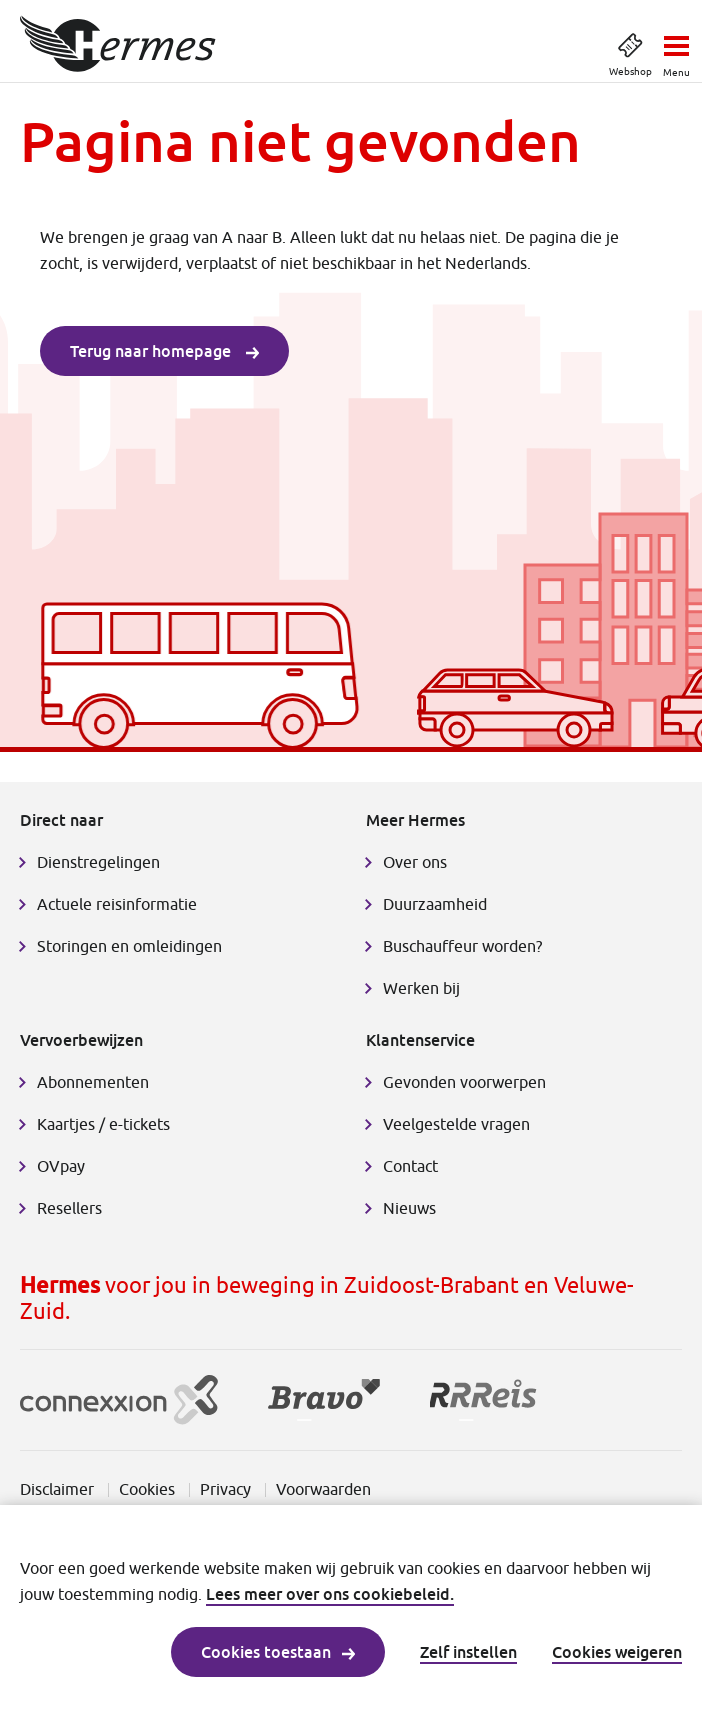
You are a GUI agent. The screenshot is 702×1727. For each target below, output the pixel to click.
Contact (410, 1166)
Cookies (147, 1489)
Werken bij (421, 988)
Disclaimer (57, 1489)
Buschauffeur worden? (462, 946)
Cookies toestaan (278, 1652)
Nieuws (409, 1208)
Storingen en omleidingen (129, 946)
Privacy (225, 1489)
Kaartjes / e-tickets (103, 1124)
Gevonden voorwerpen (464, 1082)
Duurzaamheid (435, 904)
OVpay (61, 1166)
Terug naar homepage (164, 351)
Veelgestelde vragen (456, 1124)
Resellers (69, 1208)
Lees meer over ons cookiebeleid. (330, 1594)
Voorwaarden (323, 1489)
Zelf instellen (468, 1652)
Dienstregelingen (98, 862)
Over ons (415, 862)
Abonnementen (93, 1082)
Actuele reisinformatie (117, 904)
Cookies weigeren (617, 1652)
